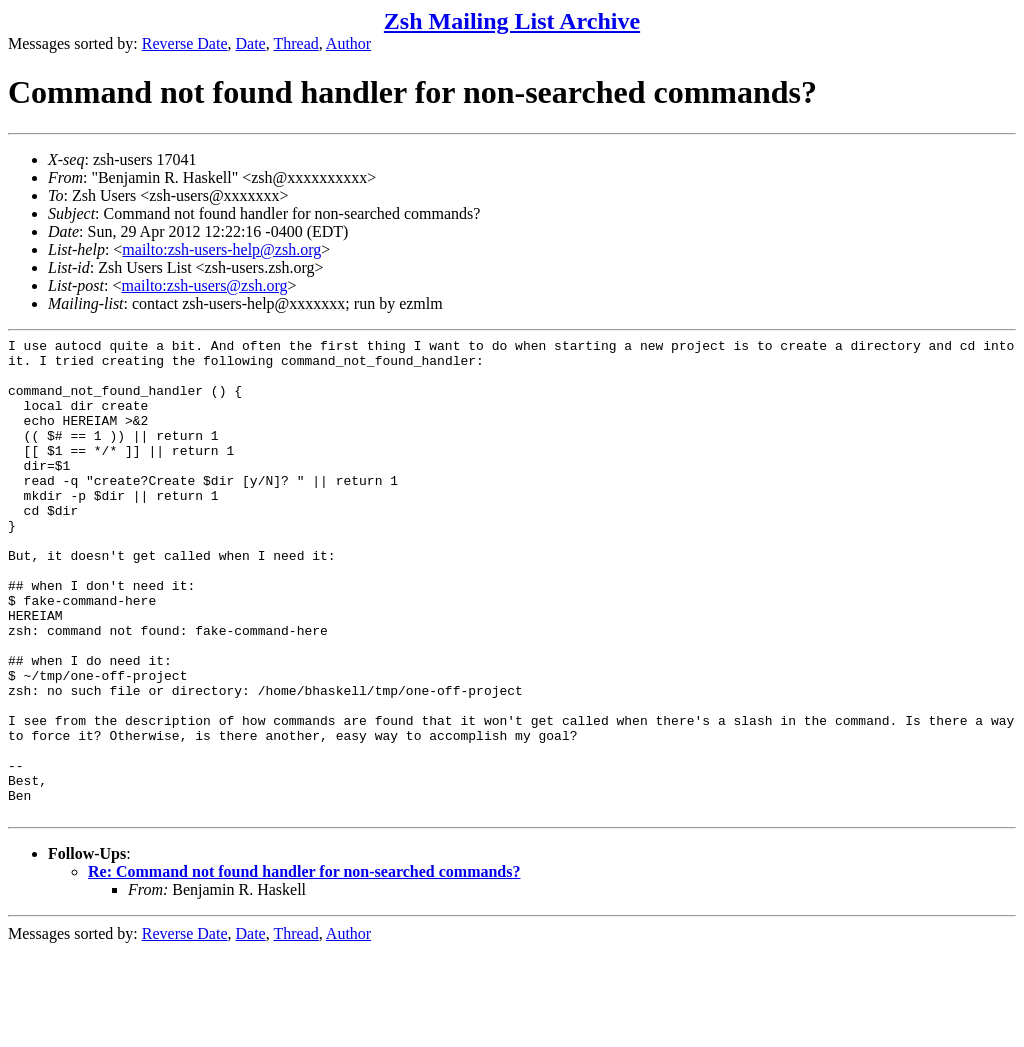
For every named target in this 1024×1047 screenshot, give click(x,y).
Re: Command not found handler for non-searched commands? (304, 967)
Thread (295, 43)
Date (251, 43)
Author (348, 43)
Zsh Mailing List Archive (512, 21)
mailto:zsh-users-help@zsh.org (221, 249)
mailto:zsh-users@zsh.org (204, 285)
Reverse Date (185, 43)
